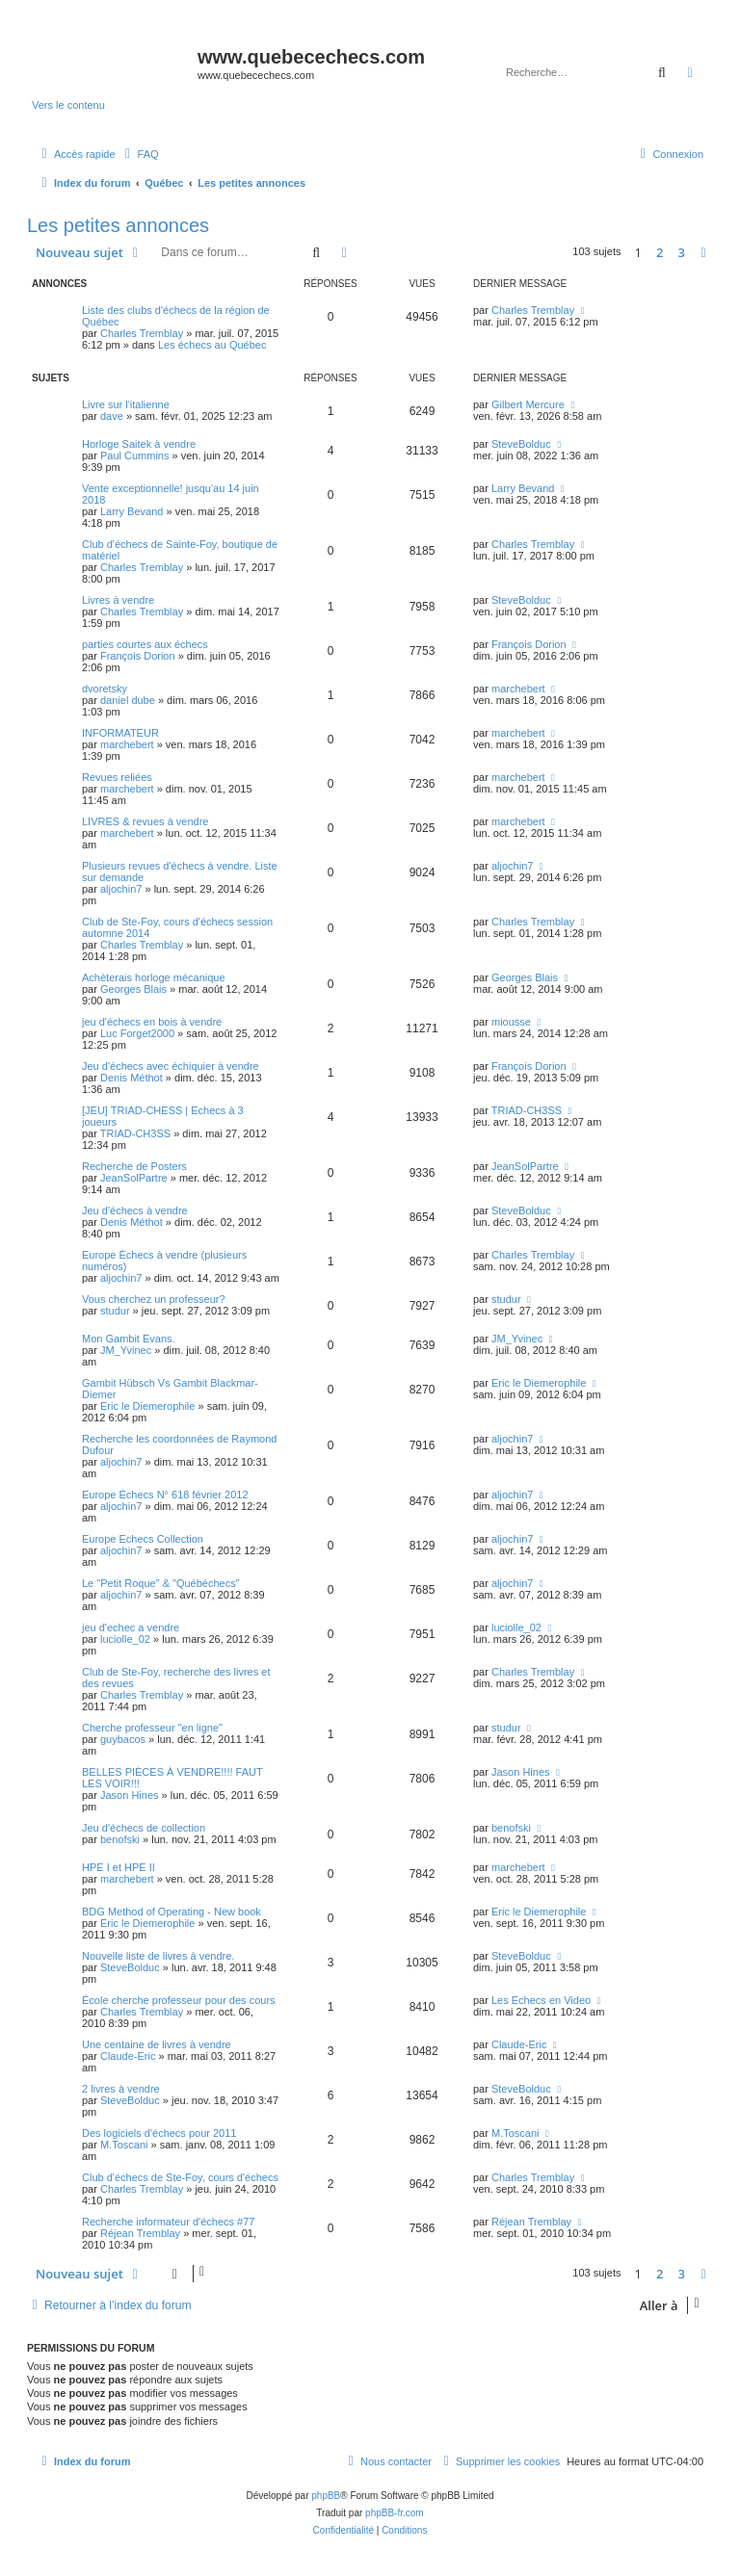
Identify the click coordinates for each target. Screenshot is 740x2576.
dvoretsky (104, 688)
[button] (703, 252)
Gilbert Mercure (528, 404)
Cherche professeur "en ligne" (152, 1727)
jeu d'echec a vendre (130, 1627)
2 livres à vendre (121, 2089)
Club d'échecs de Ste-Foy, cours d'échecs (180, 2177)
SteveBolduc (521, 444)
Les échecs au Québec (212, 345)
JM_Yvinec (125, 1350)
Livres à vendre (118, 600)
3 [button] (681, 252)
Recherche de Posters (134, 1166)
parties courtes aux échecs (145, 644)
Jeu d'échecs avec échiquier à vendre (170, 1066)
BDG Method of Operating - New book (171, 1911)
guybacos (122, 1739)
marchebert (518, 688)
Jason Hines (129, 1795)
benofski (120, 1839)
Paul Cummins (135, 455)
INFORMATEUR (120, 733)
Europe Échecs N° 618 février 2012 (165, 1494)
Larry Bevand (131, 511)
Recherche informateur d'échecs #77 (168, 2221)
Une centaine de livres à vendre (156, 2044)
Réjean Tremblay (140, 2233)
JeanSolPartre (134, 1178)
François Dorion (137, 656)
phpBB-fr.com (394, 2513)
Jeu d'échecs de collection (143, 1828)
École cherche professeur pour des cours (179, 2000)
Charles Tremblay (141, 333)
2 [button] (659, 252)
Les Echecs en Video (541, 2000)
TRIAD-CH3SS (135, 1133)
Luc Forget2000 (137, 1033)
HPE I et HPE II (118, 1867)
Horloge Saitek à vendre (139, 444)
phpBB (325, 2495)
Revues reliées (117, 777)
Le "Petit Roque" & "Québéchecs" (161, 1583)
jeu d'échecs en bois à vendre (152, 1022)
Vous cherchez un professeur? (153, 1299)
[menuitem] (139, 154)
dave (111, 416)
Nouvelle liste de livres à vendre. (158, 1956)
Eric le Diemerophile (147, 1406)
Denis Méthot (131, 1077)
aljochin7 (121, 889)
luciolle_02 (125, 1639)
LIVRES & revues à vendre (145, 821)
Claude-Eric (127, 2056)
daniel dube (127, 700)
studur (115, 1310)
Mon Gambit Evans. (128, 1338)
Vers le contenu (68, 105)
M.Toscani (124, 2144)
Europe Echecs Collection (142, 1539)
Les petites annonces (118, 225)
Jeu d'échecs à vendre (135, 1210)
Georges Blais (133, 989)
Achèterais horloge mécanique (153, 977)
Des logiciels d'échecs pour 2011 (159, 2133)
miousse (511, 1022)
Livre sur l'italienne (126, 404)
